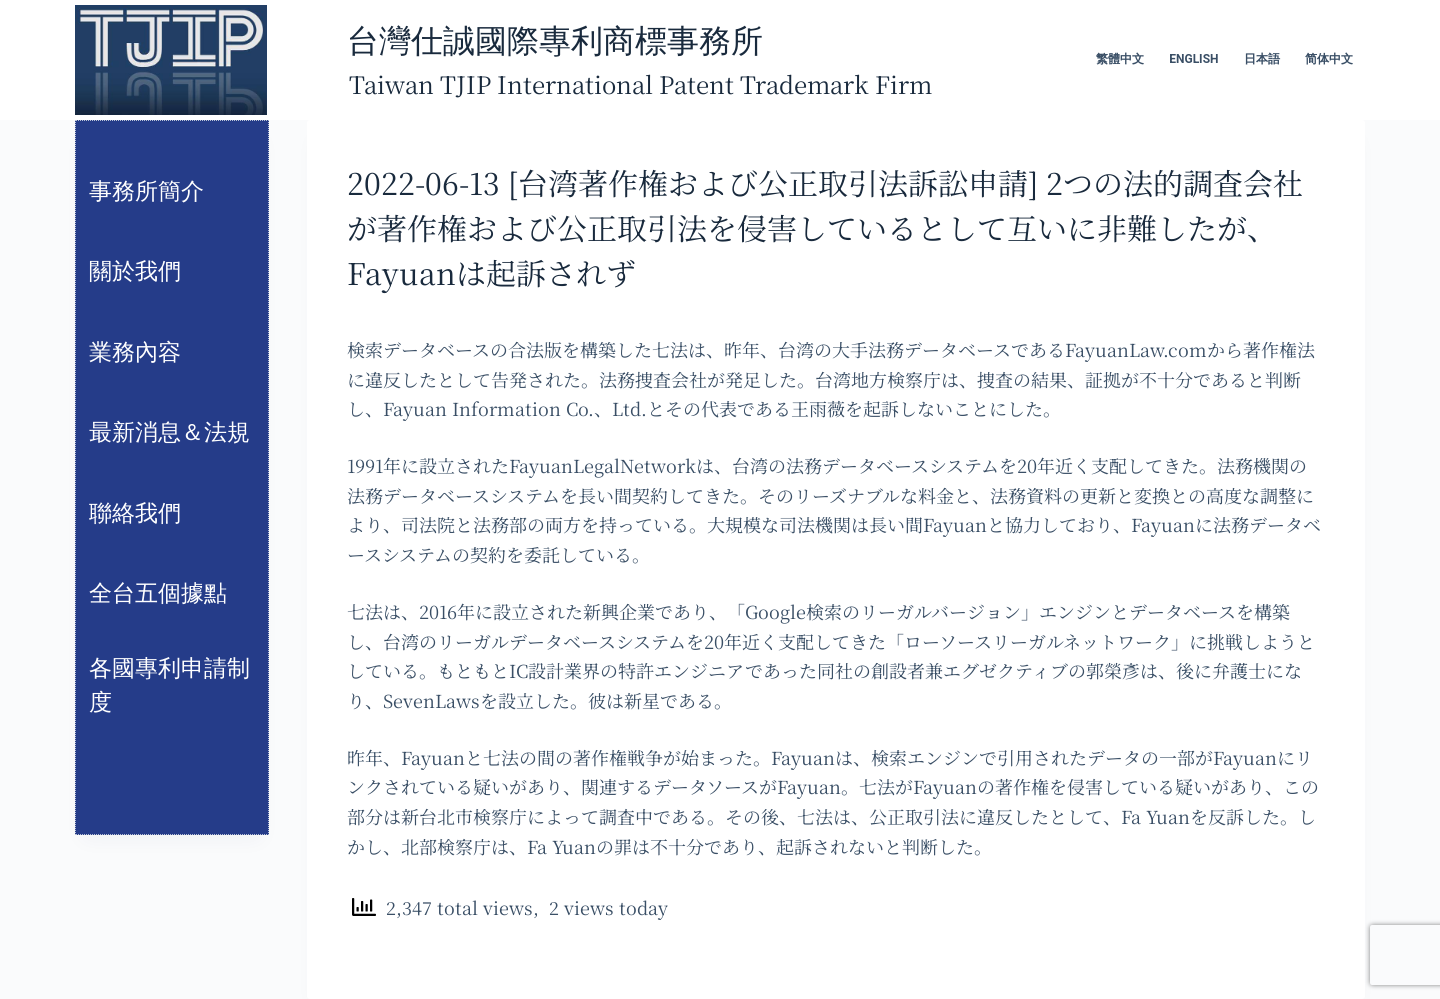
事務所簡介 (146, 191)
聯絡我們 (135, 513)
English (1193, 59)
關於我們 (135, 271)
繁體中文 (1120, 59)
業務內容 (135, 352)
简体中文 (1329, 59)
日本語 (1262, 59)
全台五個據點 (158, 593)
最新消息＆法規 (169, 432)
